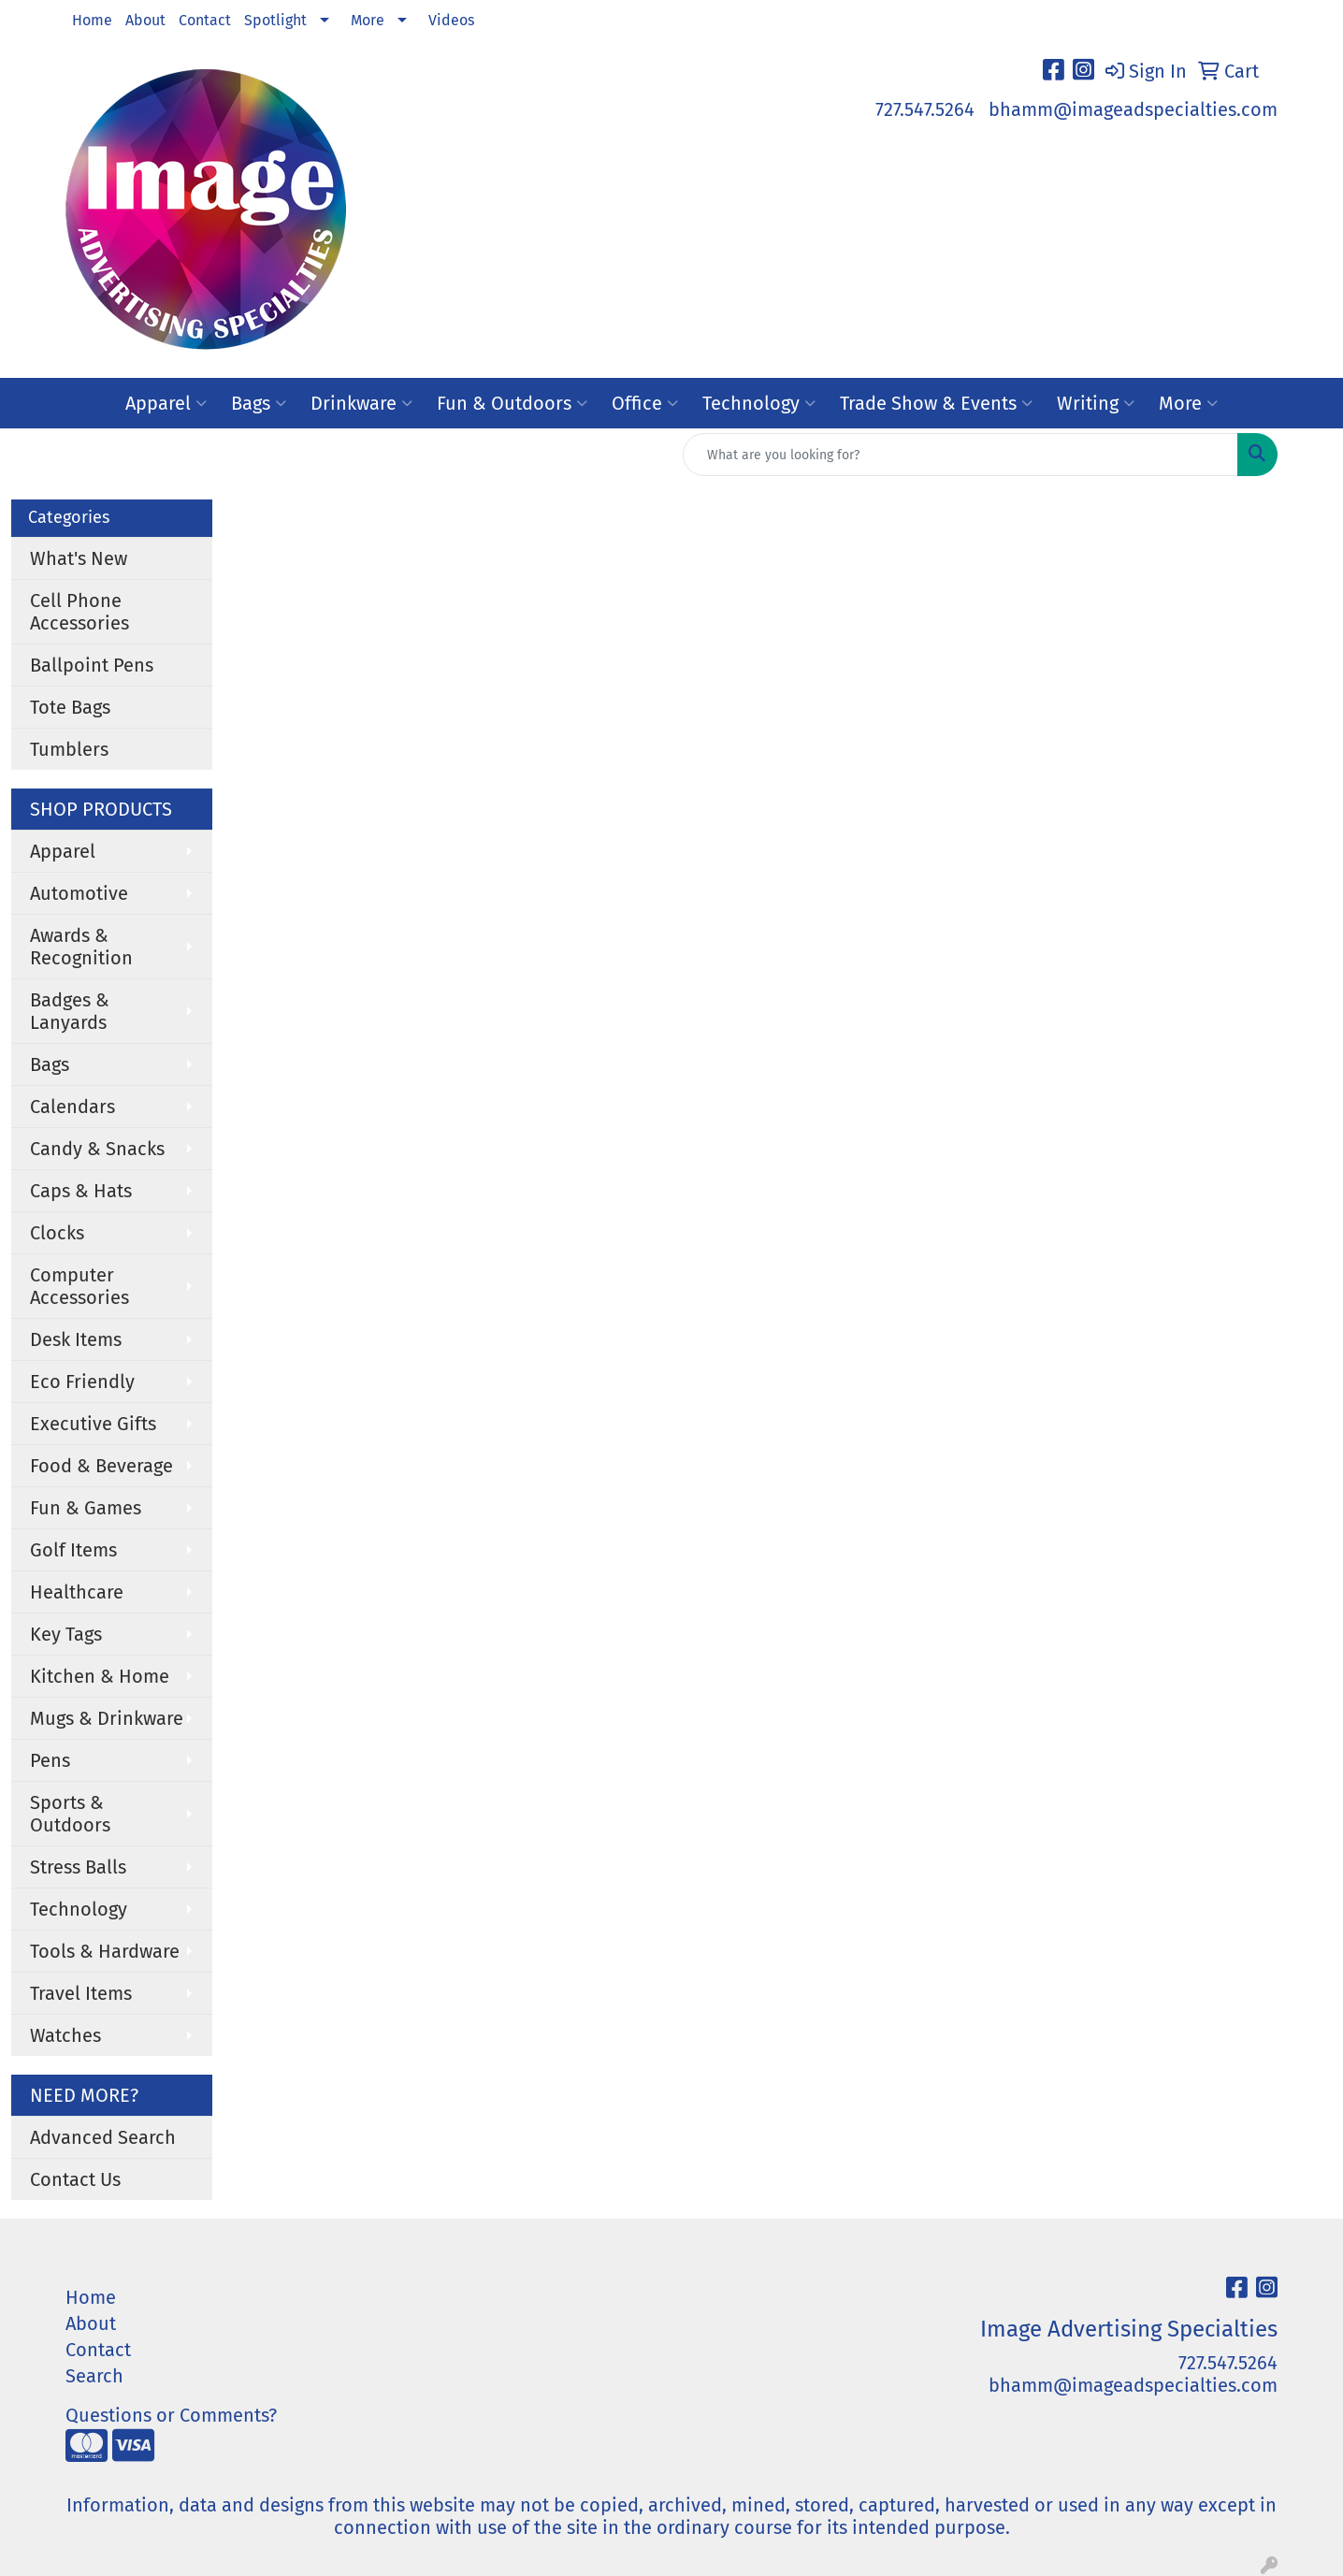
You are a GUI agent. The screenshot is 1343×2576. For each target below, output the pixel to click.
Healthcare (76, 1592)
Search (94, 2376)
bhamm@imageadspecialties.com (1133, 109)
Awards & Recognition (81, 946)
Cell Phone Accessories (79, 611)
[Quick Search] (960, 454)
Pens (50, 1760)
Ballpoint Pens (91, 665)
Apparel (166, 403)
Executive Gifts (93, 1423)
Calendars (72, 1106)
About (145, 20)
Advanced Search (103, 2137)
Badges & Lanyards (69, 1011)
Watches (65, 2035)
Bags (258, 403)
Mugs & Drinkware (106, 1718)
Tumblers (69, 749)
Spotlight (275, 20)
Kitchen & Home (99, 1676)
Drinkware (361, 403)
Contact (205, 20)
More (367, 20)
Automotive (79, 893)
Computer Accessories (79, 1286)
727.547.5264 (925, 109)
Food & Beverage (101, 1465)
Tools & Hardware (105, 1951)
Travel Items (81, 1993)
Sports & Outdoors (70, 1813)
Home (92, 20)
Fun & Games (85, 1508)
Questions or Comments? (171, 2415)
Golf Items (73, 1550)
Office (645, 403)
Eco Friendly (82, 1381)
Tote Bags (70, 707)
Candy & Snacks (97, 1148)
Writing (1095, 403)
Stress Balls (78, 1867)
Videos (451, 20)
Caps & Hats (81, 1190)
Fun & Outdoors (512, 403)
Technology (759, 403)
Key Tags (66, 1634)
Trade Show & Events (936, 403)
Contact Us (75, 2179)
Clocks (57, 1233)
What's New (78, 558)
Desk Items (76, 1339)
